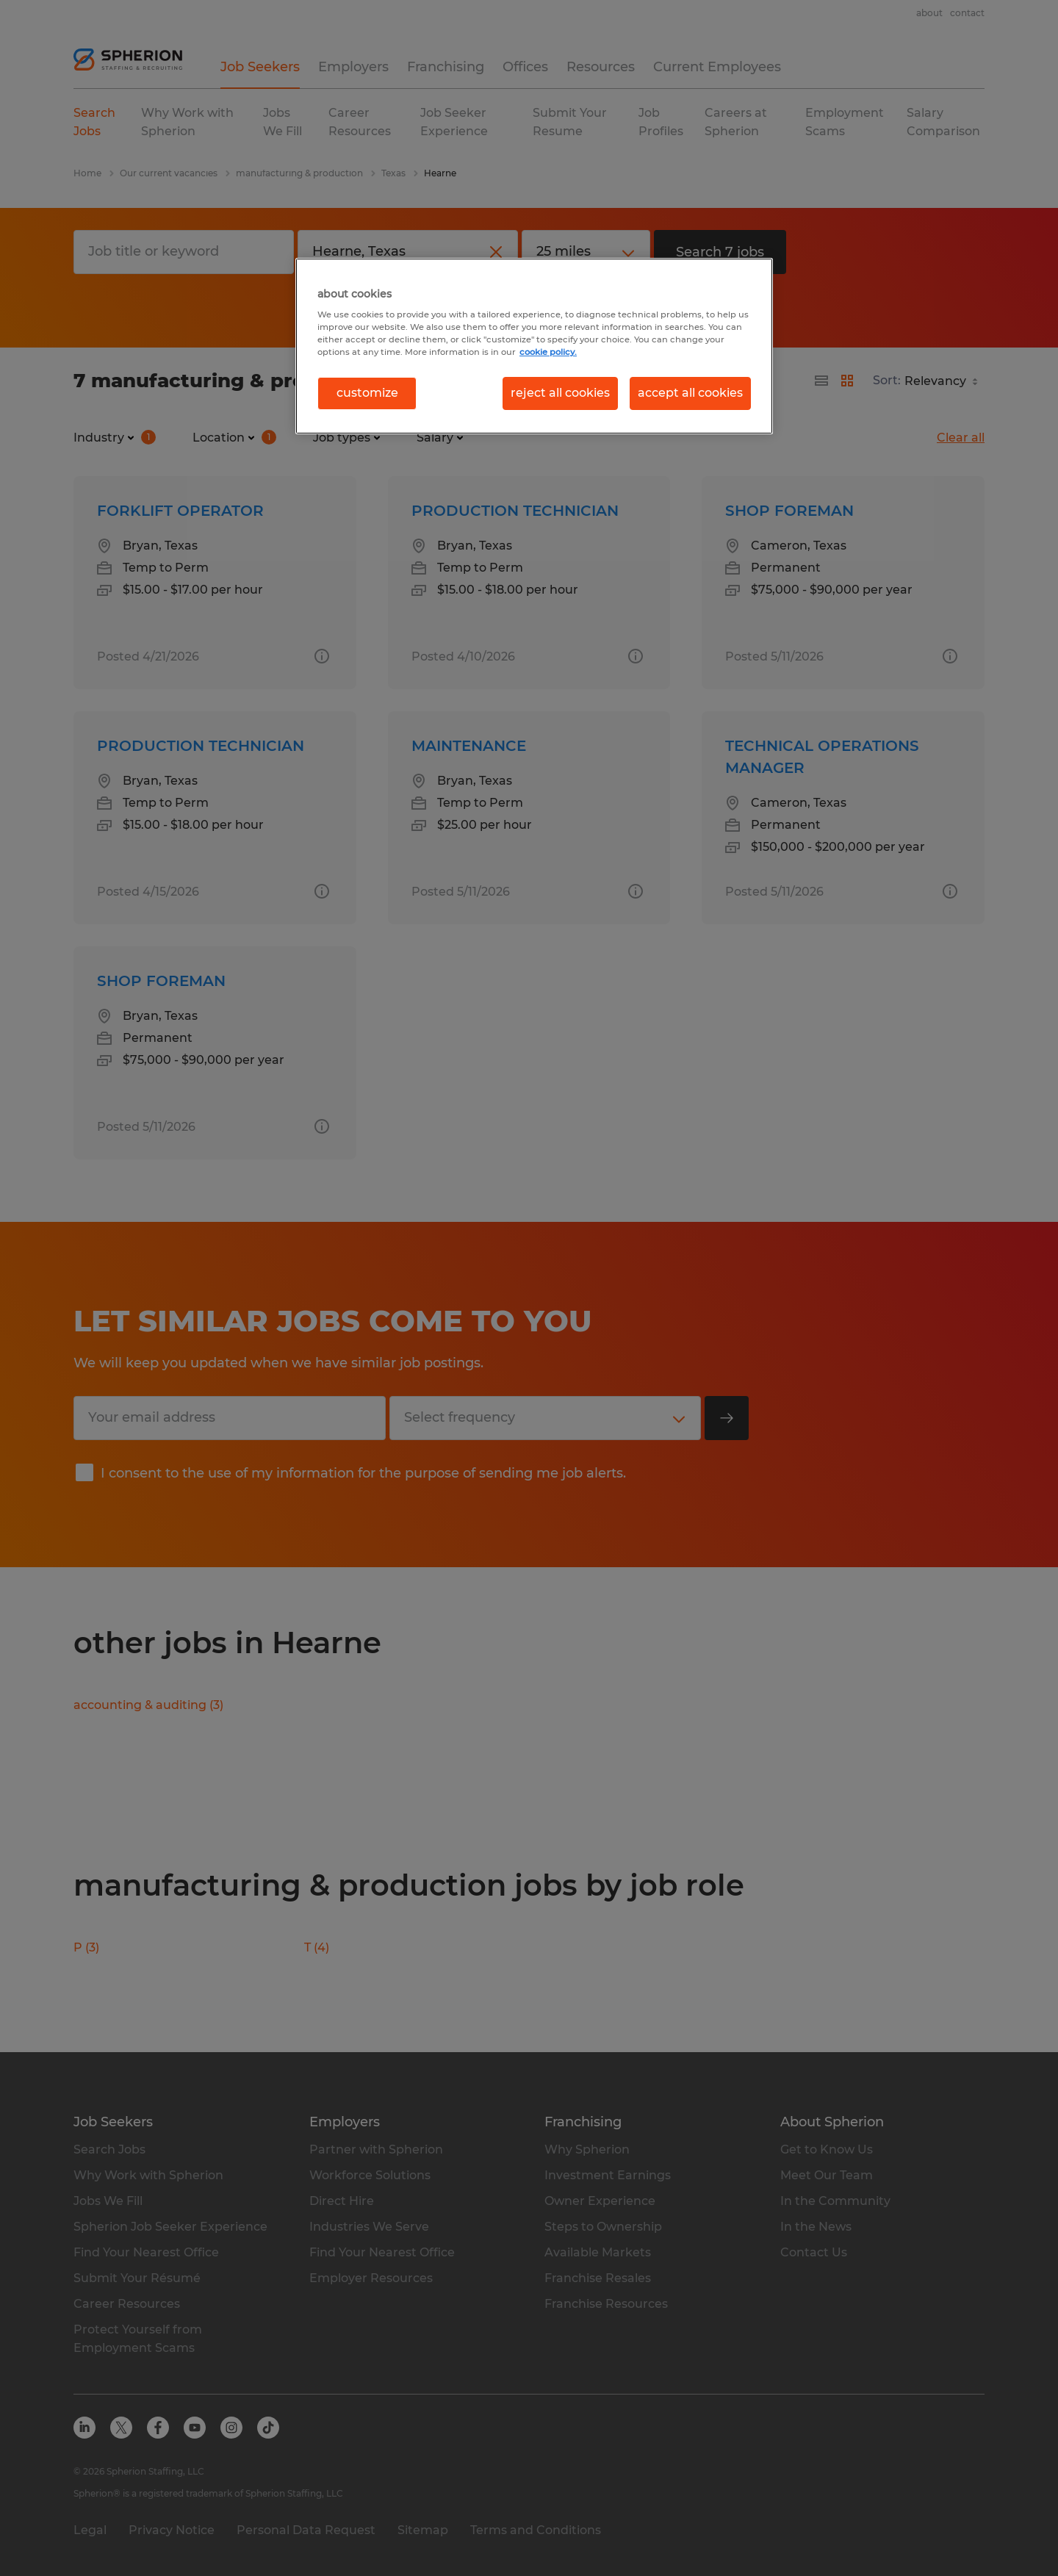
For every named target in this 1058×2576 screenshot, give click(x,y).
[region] (534, 346)
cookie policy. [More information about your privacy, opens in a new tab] (548, 352)
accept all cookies (690, 393)
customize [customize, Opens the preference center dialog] (367, 393)
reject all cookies (560, 393)
